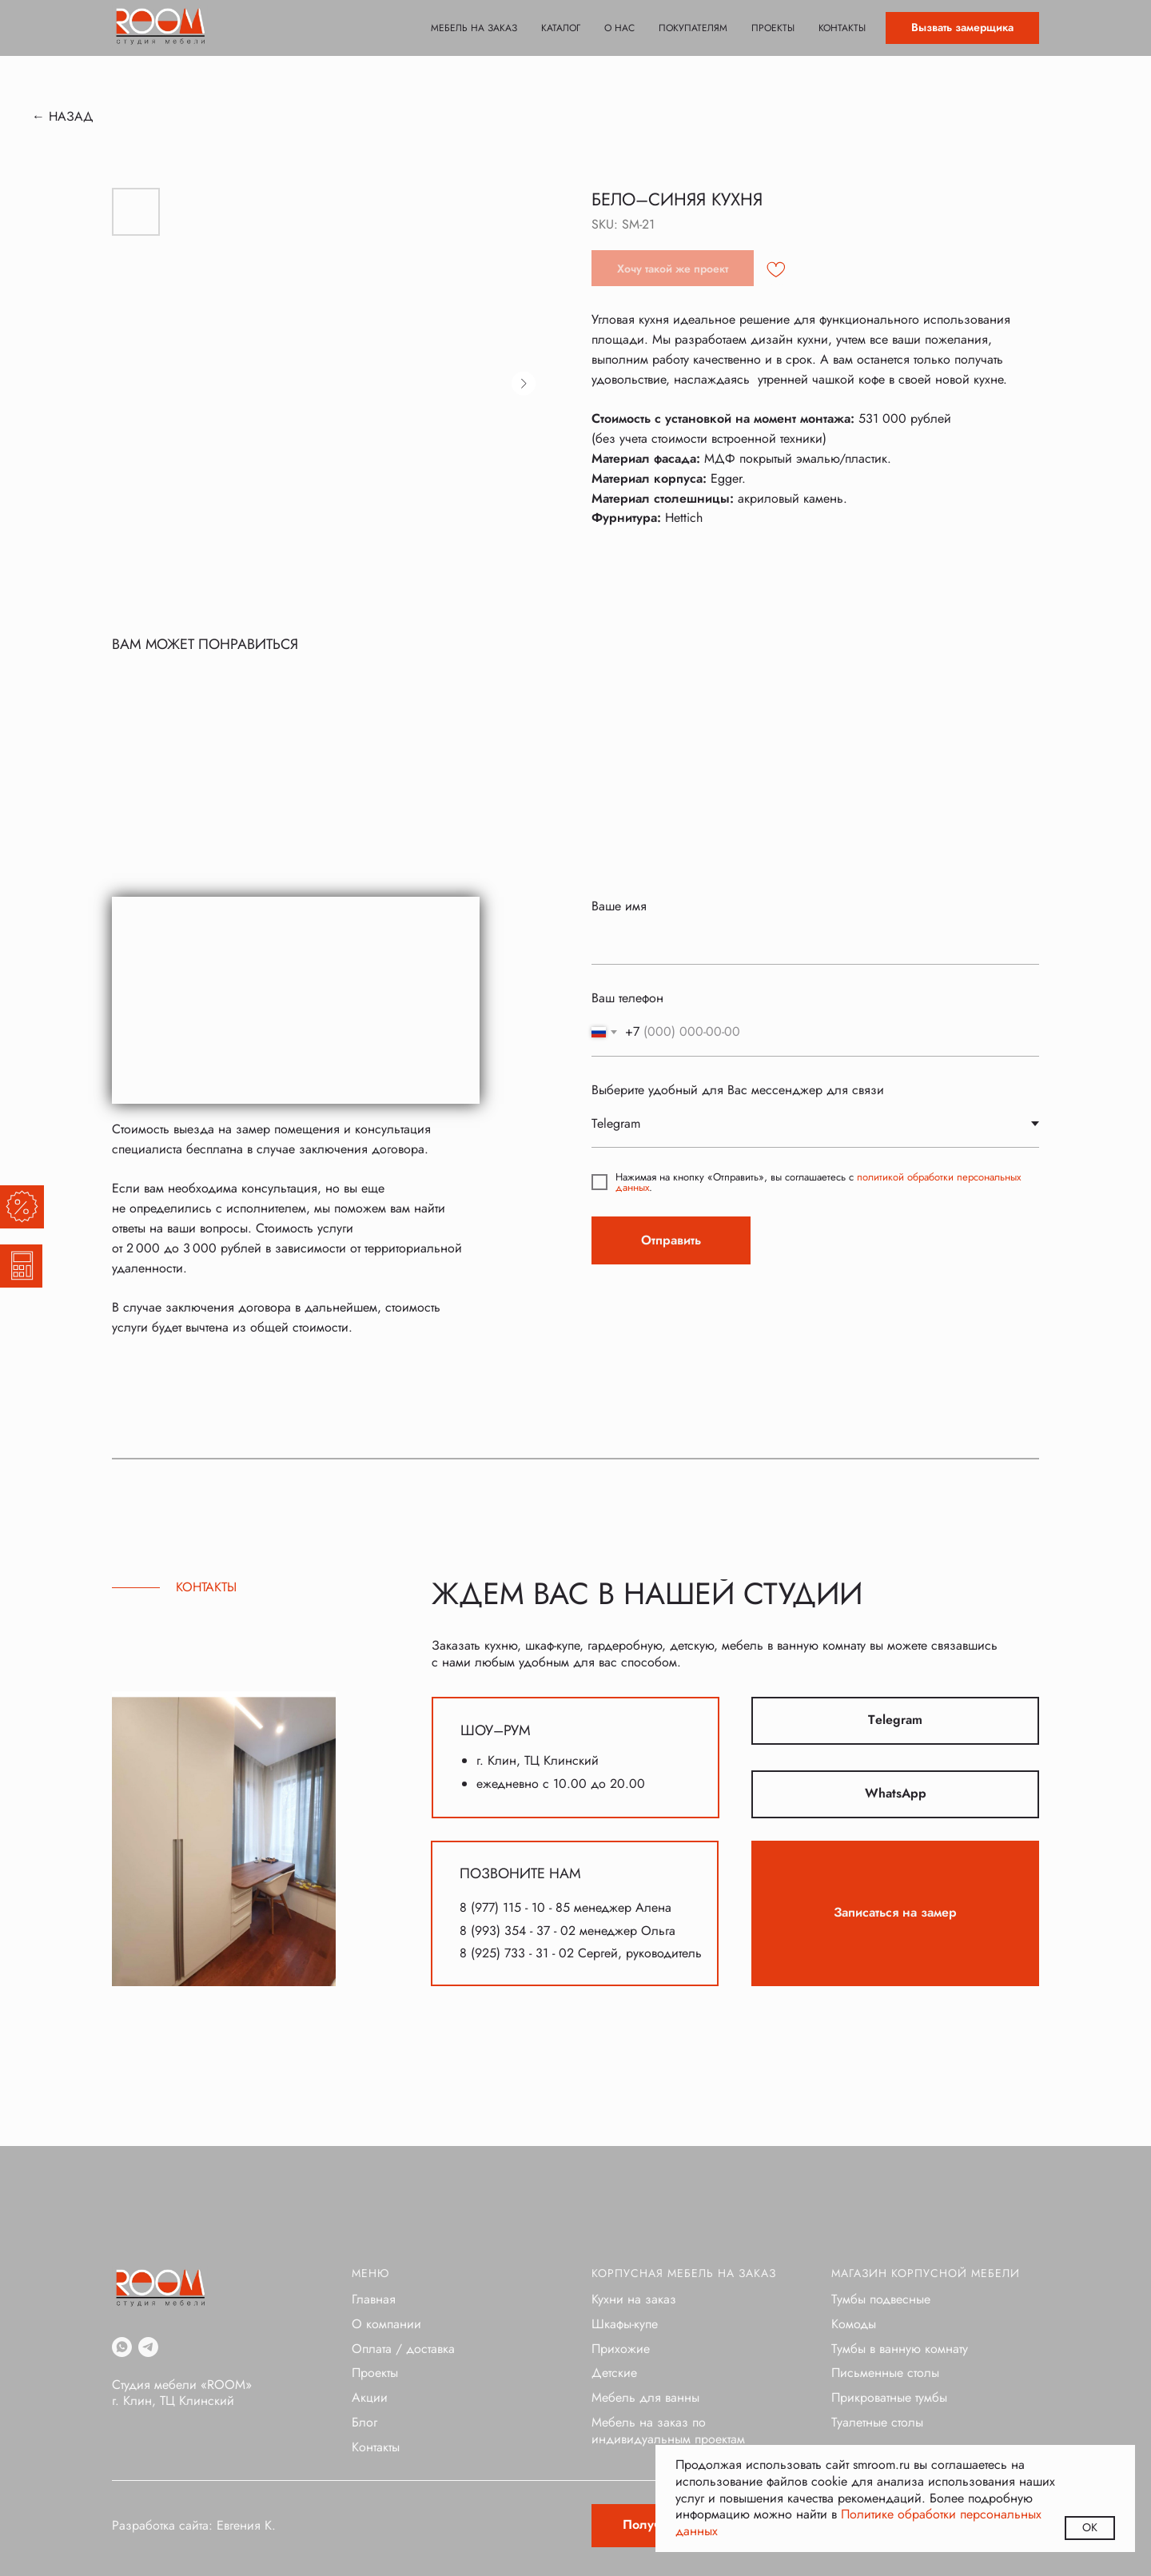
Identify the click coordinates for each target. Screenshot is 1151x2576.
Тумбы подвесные (880, 2299)
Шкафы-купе (624, 2324)
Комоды (853, 2324)
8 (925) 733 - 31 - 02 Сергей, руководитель (581, 1953)
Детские (614, 2372)
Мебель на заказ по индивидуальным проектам (668, 2430)
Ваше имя (619, 906)
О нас (619, 28)
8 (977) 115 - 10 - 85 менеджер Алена (565, 1907)
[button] (962, 28)
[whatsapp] (122, 2347)
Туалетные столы (877, 2422)
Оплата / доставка (403, 2348)
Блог (364, 2422)
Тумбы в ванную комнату (899, 2348)
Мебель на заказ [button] (474, 28)
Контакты (842, 28)
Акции (370, 2397)
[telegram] (148, 2347)
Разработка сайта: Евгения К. (194, 2525)
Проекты (773, 28)
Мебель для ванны (645, 2397)
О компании (386, 2324)
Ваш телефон (627, 998)
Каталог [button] (560, 28)
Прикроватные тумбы (889, 2397)
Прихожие (620, 2348)
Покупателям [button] (693, 28)
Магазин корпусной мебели (925, 2273)
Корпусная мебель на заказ (683, 2273)
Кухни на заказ (633, 2299)
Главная (374, 2299)
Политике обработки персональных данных (858, 2522)
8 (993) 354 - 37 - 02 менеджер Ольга (567, 1930)
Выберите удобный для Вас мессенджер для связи (737, 1090)
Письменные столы (885, 2372)
